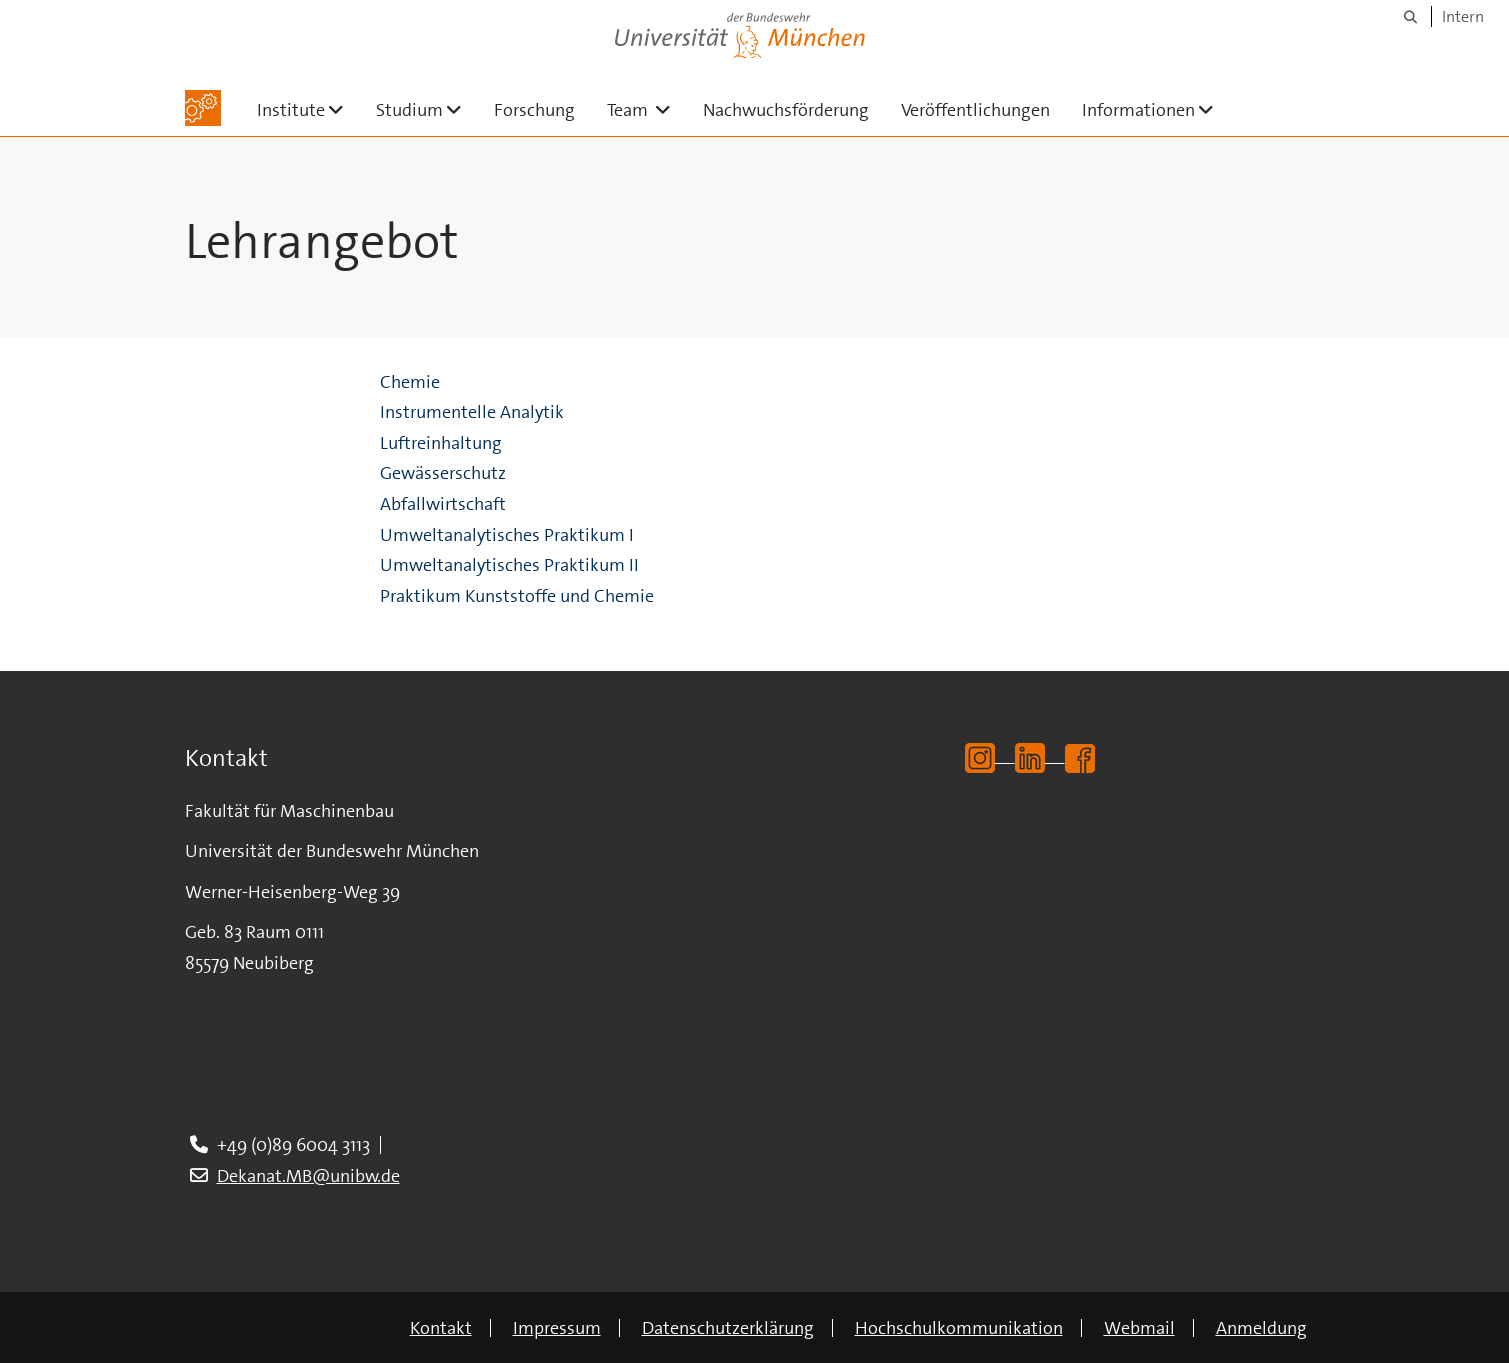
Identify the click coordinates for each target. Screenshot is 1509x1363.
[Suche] (1410, 16)
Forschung (534, 110)
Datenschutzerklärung (728, 1328)
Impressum (557, 1328)
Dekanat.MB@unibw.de (308, 1176)
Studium (427, 109)
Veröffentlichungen (975, 110)
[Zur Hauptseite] (203, 108)
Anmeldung (1261, 1328)
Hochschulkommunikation (959, 1328)
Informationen (1156, 109)
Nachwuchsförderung (786, 110)
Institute (308, 109)
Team (647, 109)
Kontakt (441, 1328)
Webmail (1139, 1328)
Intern (1463, 16)
